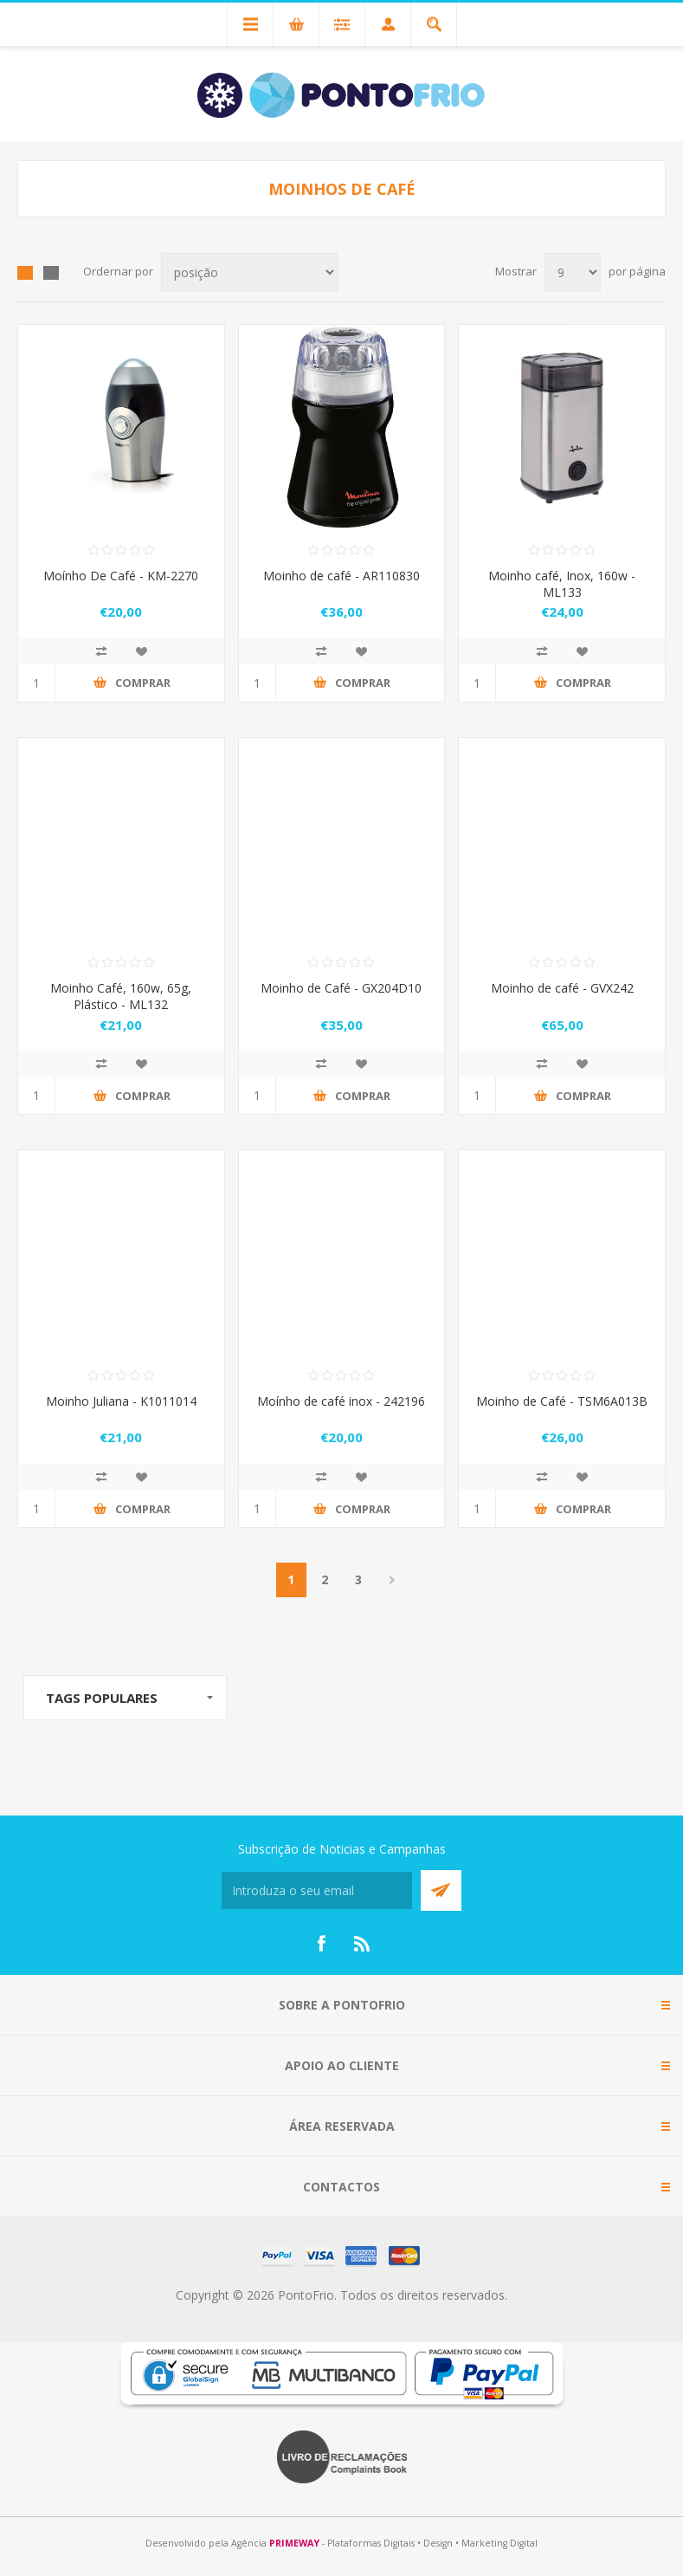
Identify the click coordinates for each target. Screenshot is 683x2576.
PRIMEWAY (294, 2543)
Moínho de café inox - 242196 (341, 1401)
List (51, 273)
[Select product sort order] (249, 272)
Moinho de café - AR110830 (341, 575)
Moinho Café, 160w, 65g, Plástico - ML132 (120, 996)
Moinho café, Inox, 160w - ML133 (561, 583)
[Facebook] (321, 1944)
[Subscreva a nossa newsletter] (317, 1890)
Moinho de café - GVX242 (562, 988)
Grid (25, 273)
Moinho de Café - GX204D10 (341, 988)
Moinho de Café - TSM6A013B (562, 1401)
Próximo (392, 1580)
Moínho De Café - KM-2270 (120, 575)
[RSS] (363, 1944)
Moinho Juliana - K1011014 (121, 1401)
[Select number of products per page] (572, 272)
